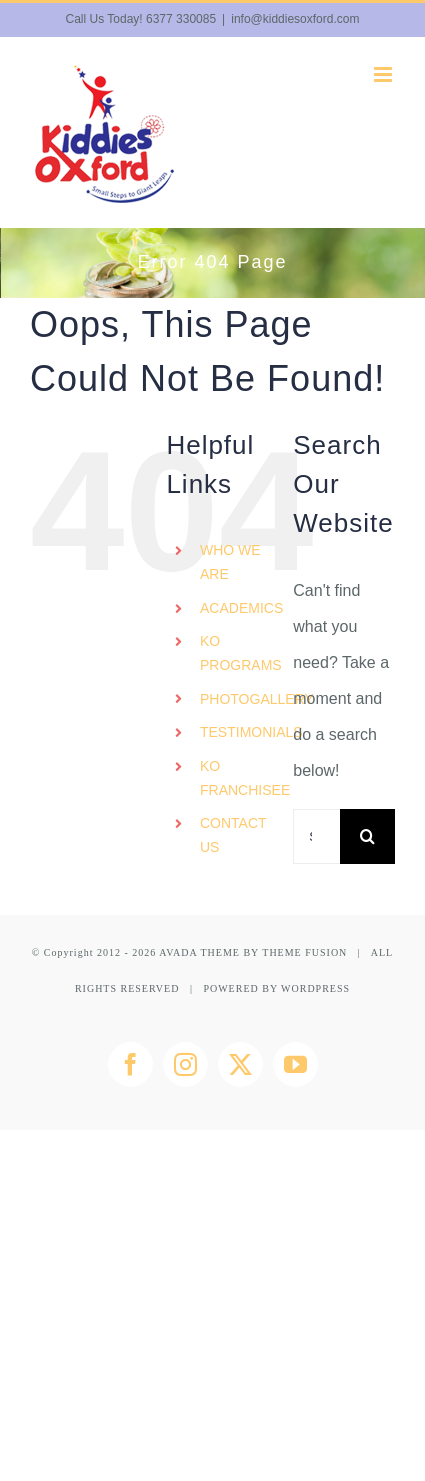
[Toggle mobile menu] (384, 74)
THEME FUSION (304, 952)
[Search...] (316, 836)
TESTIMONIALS (251, 732)
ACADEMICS (241, 608)
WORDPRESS (315, 988)
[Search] (367, 836)
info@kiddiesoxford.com (295, 19)
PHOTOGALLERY (257, 699)
